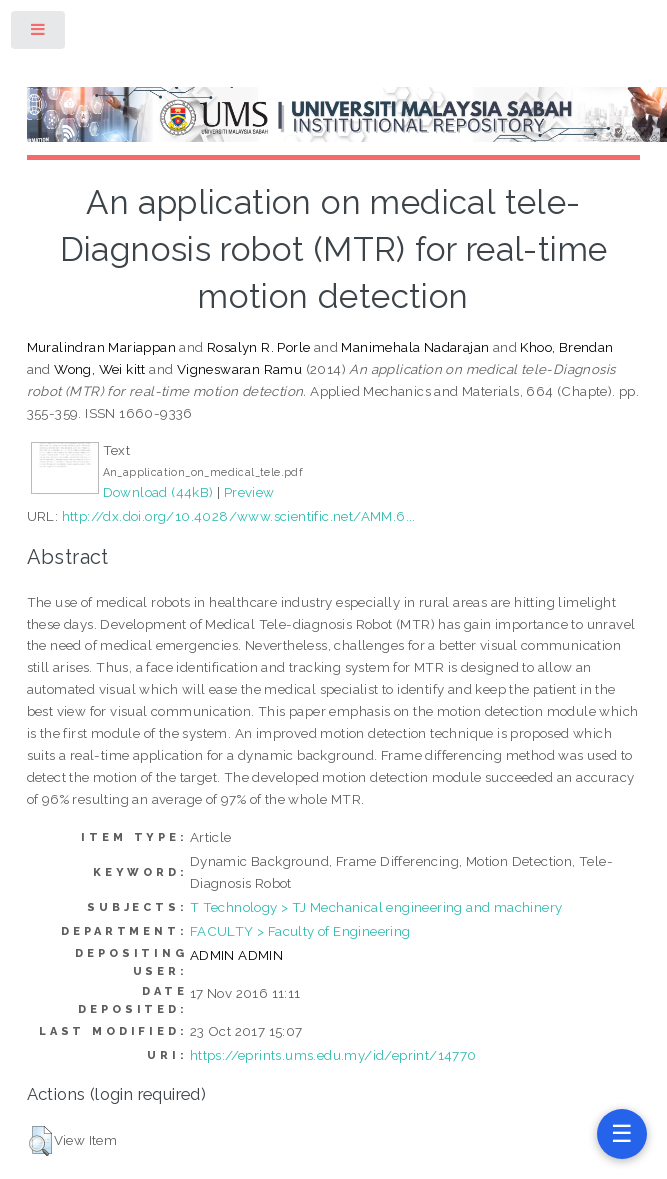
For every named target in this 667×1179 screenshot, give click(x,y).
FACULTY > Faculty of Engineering (300, 931)
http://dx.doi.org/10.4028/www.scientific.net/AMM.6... (239, 516)
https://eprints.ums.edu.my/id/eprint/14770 (333, 1055)
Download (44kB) (158, 492)
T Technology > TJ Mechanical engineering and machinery (376, 907)
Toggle (39, 33)
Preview (249, 492)
